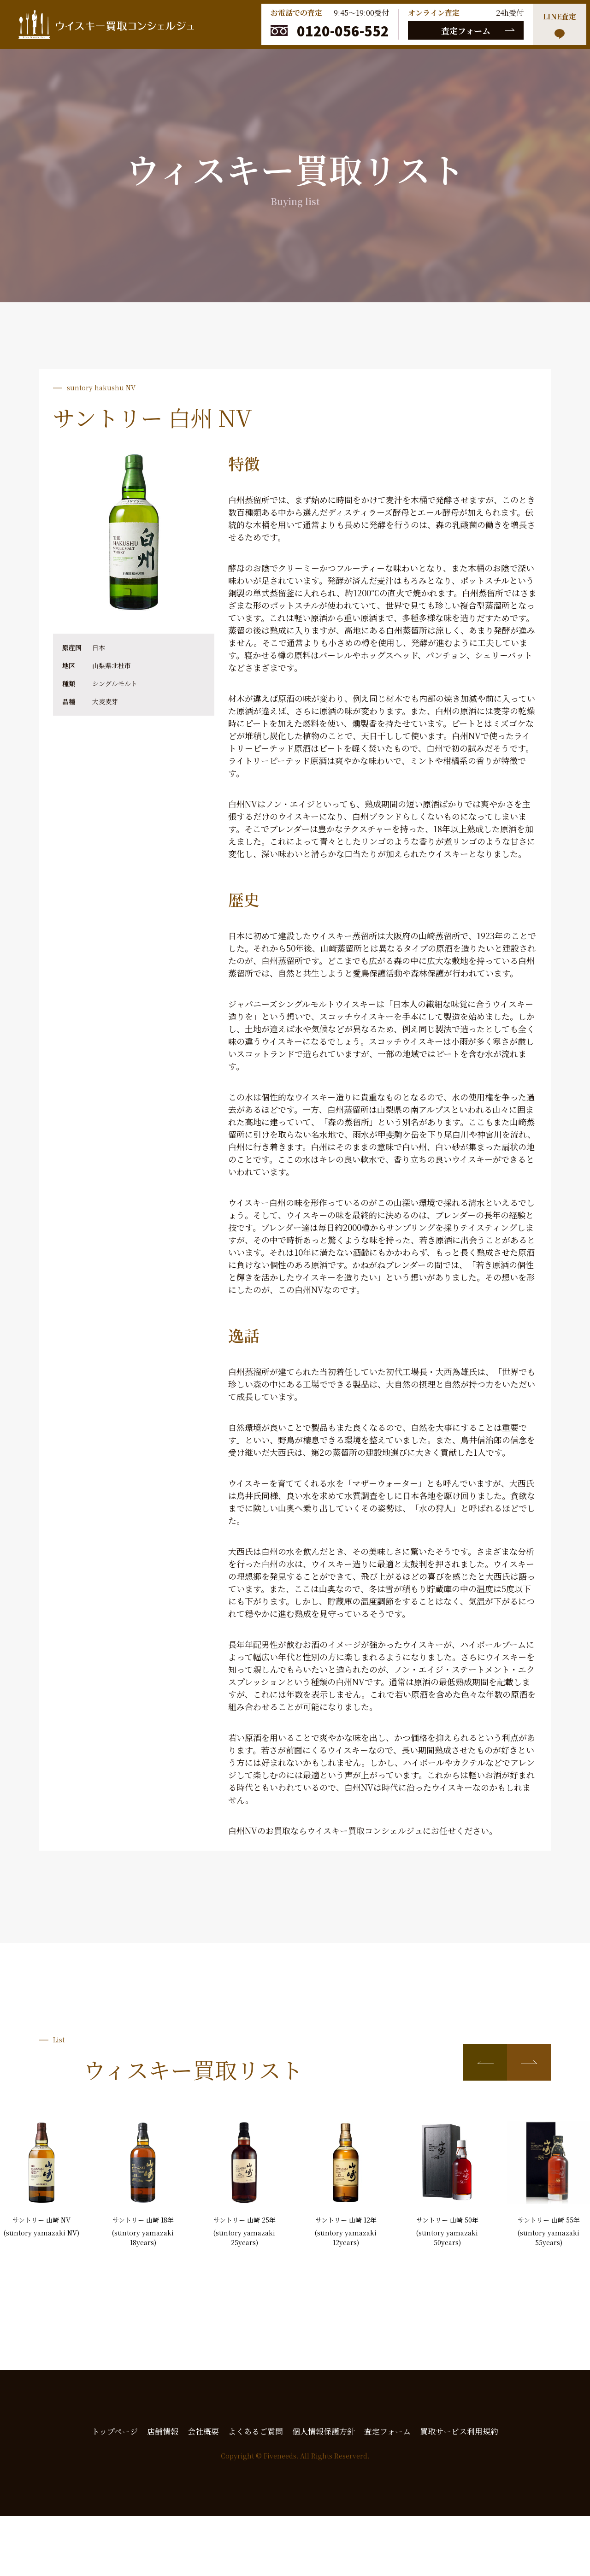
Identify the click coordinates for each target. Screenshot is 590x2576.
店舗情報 (162, 2431)
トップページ (115, 2431)
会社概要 (203, 2431)
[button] (485, 2062)
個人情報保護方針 (323, 2431)
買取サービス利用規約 (459, 2431)
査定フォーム (465, 30)
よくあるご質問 (255, 2431)
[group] (41, 2179)
